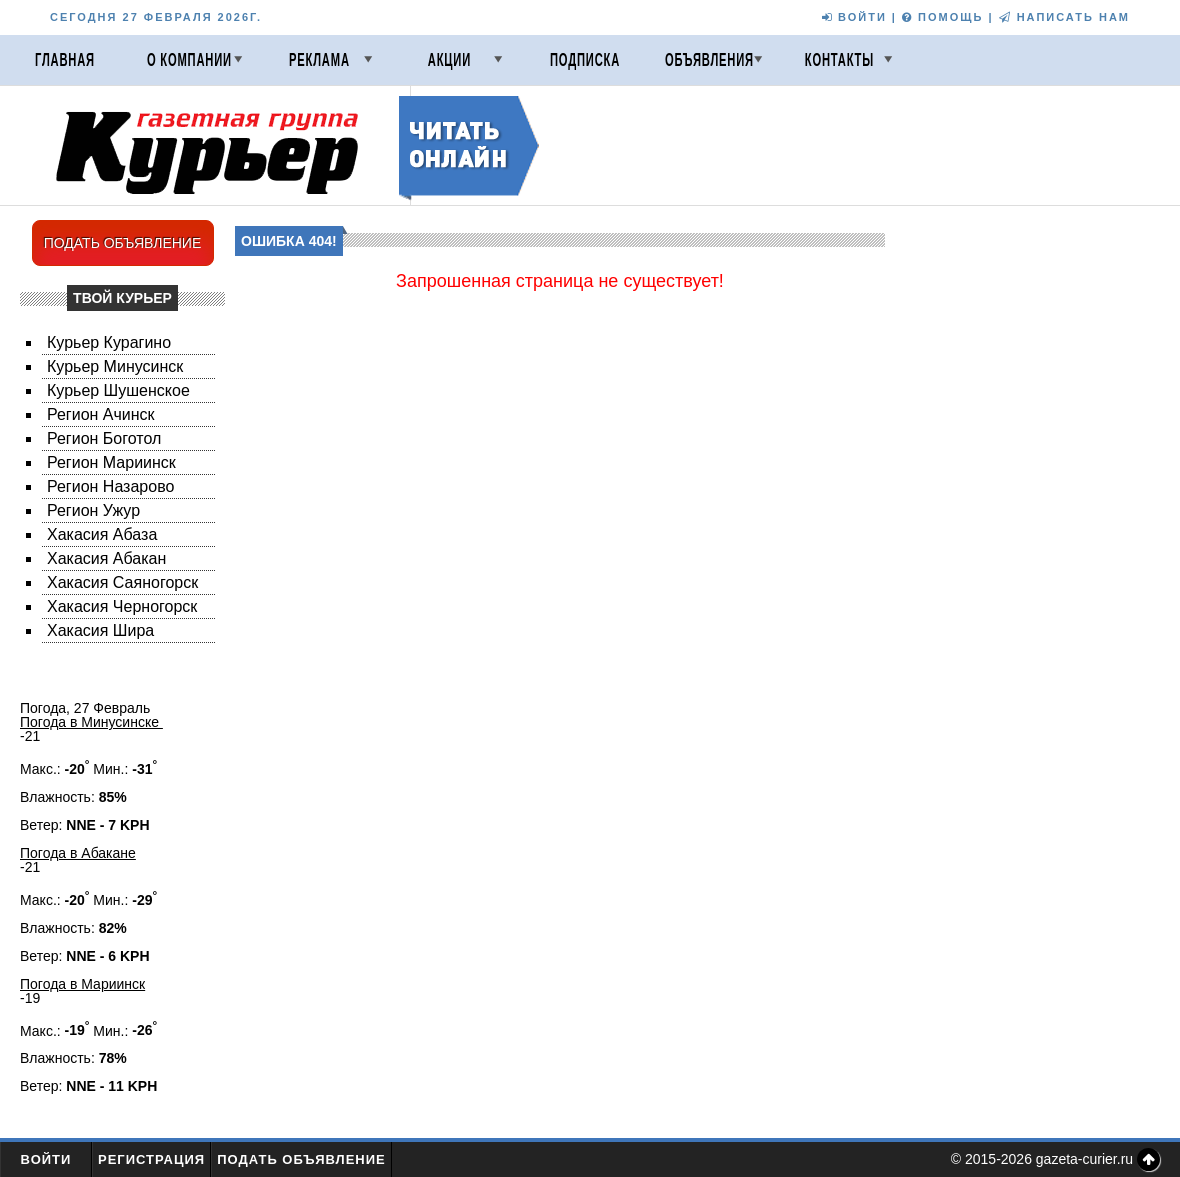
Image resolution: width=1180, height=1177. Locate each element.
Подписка (585, 60)
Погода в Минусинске (91, 722)
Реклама (319, 60)
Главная (65, 60)
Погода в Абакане (78, 853)
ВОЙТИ (854, 17)
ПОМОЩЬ (942, 17)
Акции (449, 60)
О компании (189, 60)
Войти (46, 1159)
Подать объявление (301, 1159)
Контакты (839, 60)
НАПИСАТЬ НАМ (1064, 17)
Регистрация (151, 1159)
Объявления (709, 60)
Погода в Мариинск (82, 984)
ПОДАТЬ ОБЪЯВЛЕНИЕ (123, 243)
